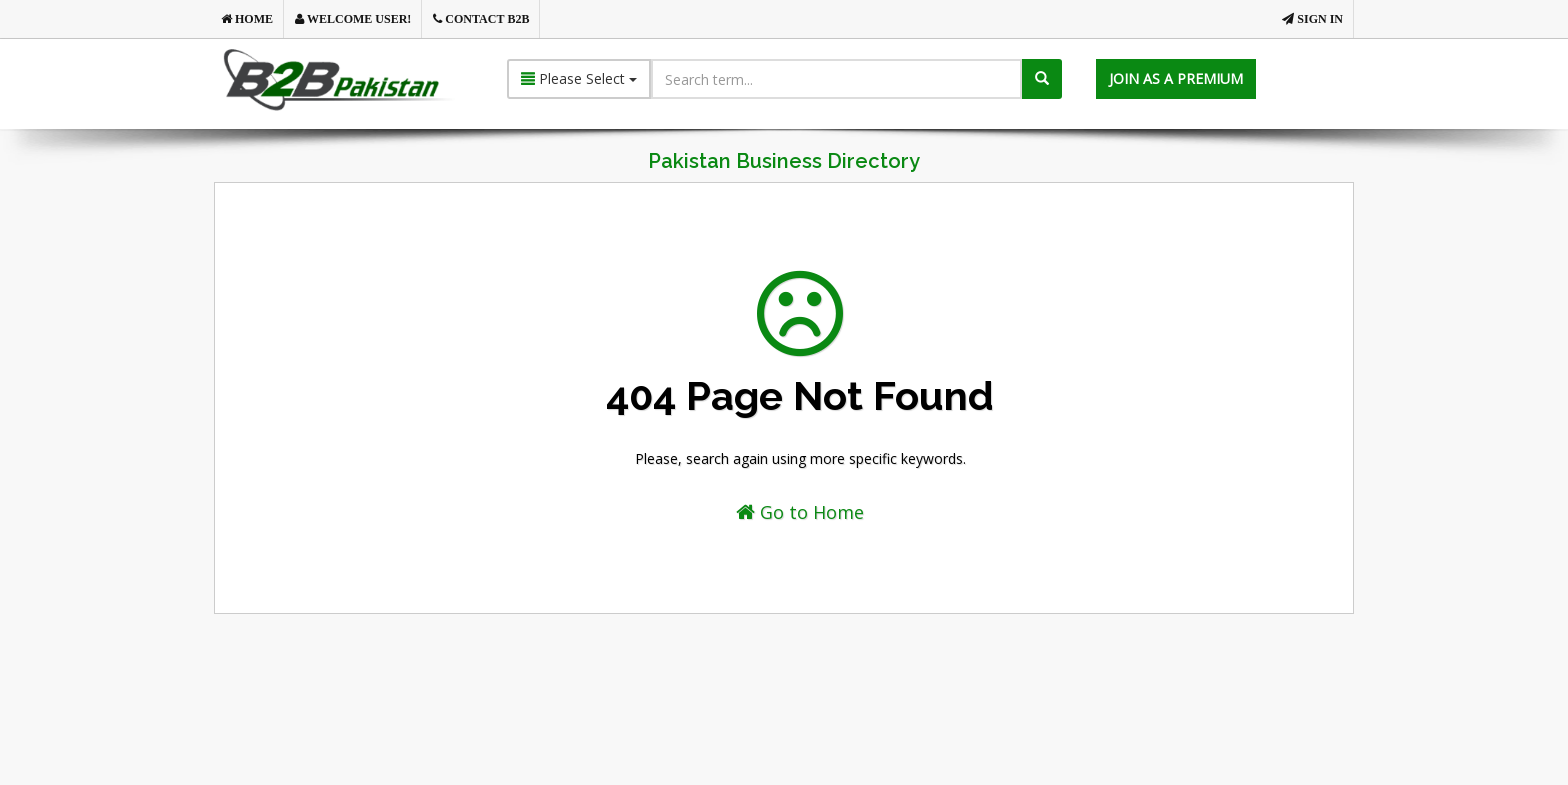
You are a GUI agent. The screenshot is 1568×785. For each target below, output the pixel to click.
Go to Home (800, 512)
